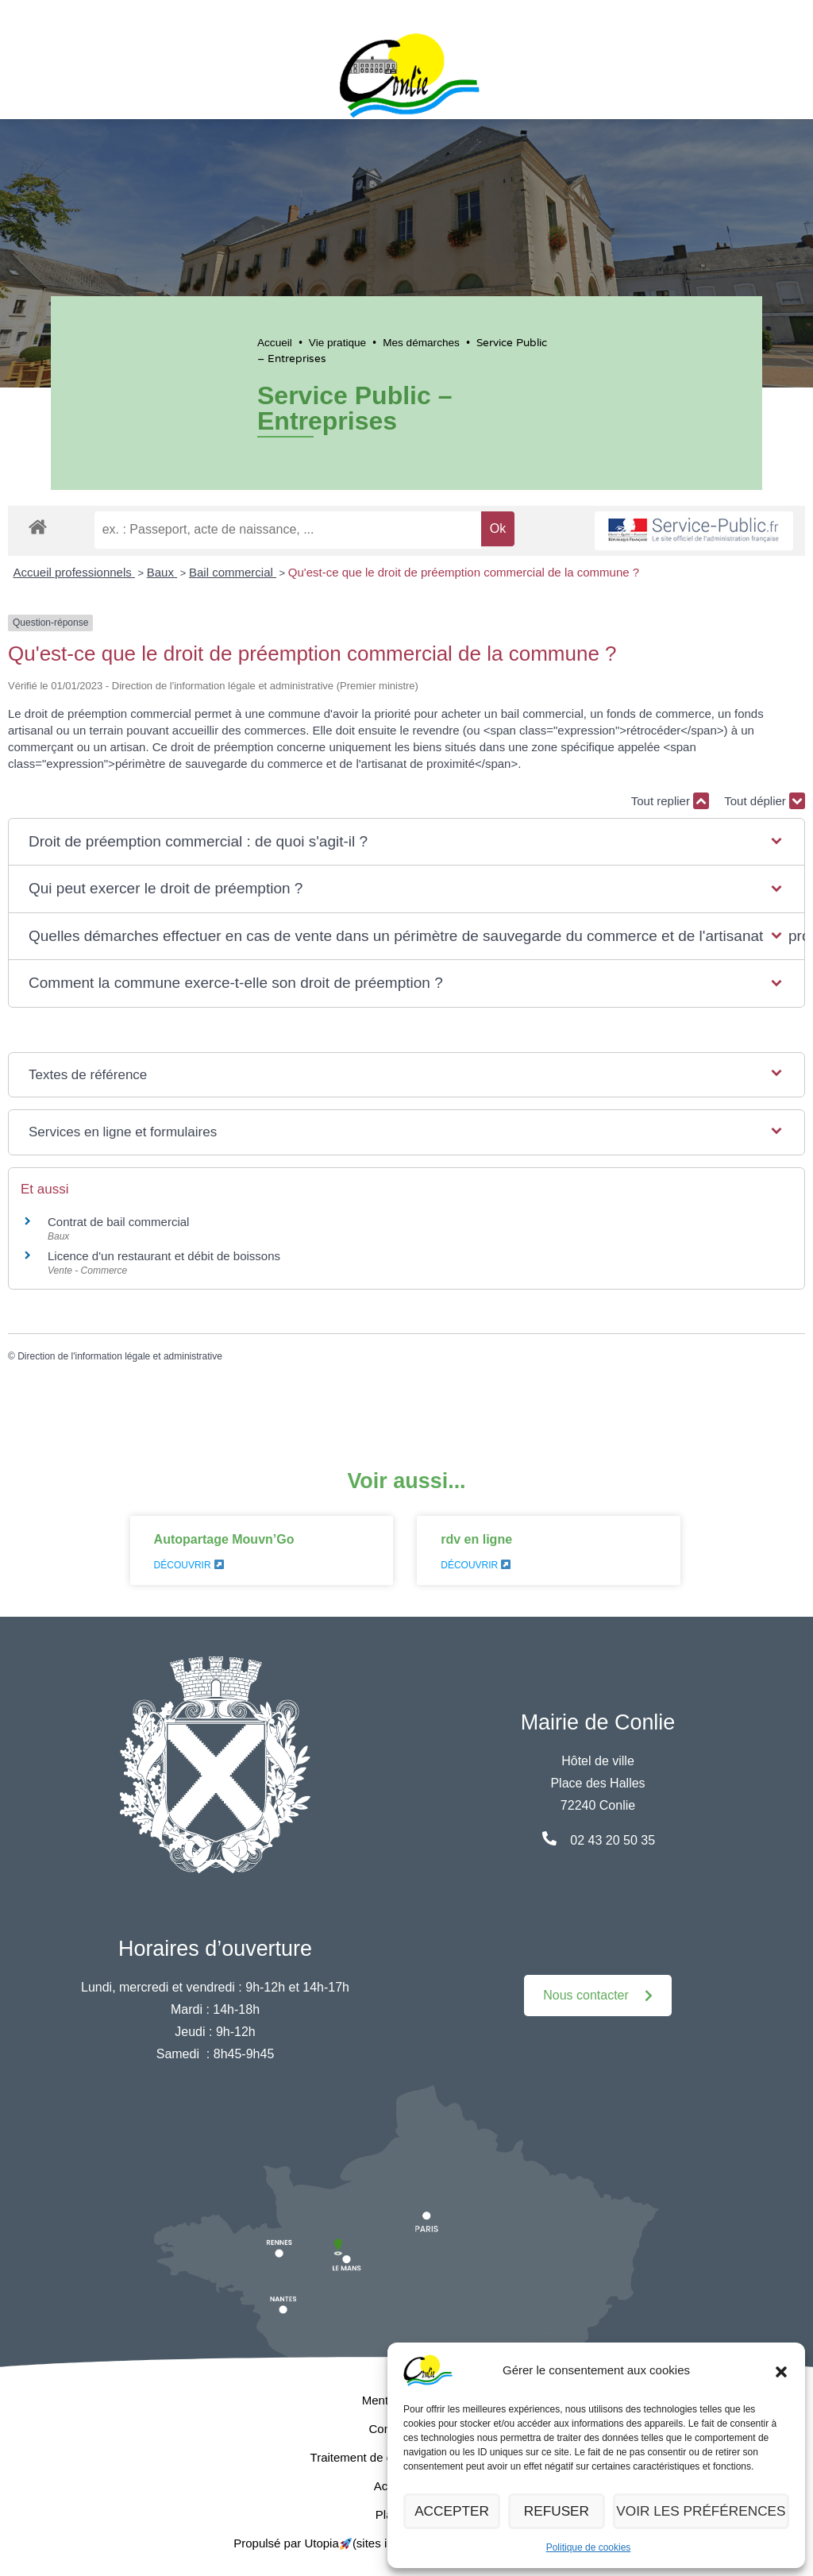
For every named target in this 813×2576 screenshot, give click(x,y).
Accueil (274, 343)
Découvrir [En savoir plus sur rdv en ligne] (476, 1565)
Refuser (565, 2511)
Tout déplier (764, 800)
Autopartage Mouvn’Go (224, 1539)
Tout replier (670, 800)
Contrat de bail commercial (118, 1221)
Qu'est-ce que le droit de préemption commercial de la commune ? (465, 572)
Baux (162, 572)
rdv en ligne (476, 1539)
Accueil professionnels (74, 572)
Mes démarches (421, 343)
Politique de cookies (588, 2547)
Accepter (454, 2511)
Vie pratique (337, 343)
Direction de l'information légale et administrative (119, 1356)
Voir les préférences (706, 2511)
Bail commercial (232, 572)
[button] (781, 2370)
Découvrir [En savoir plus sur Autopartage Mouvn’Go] (189, 1565)
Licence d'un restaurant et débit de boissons (164, 1256)
